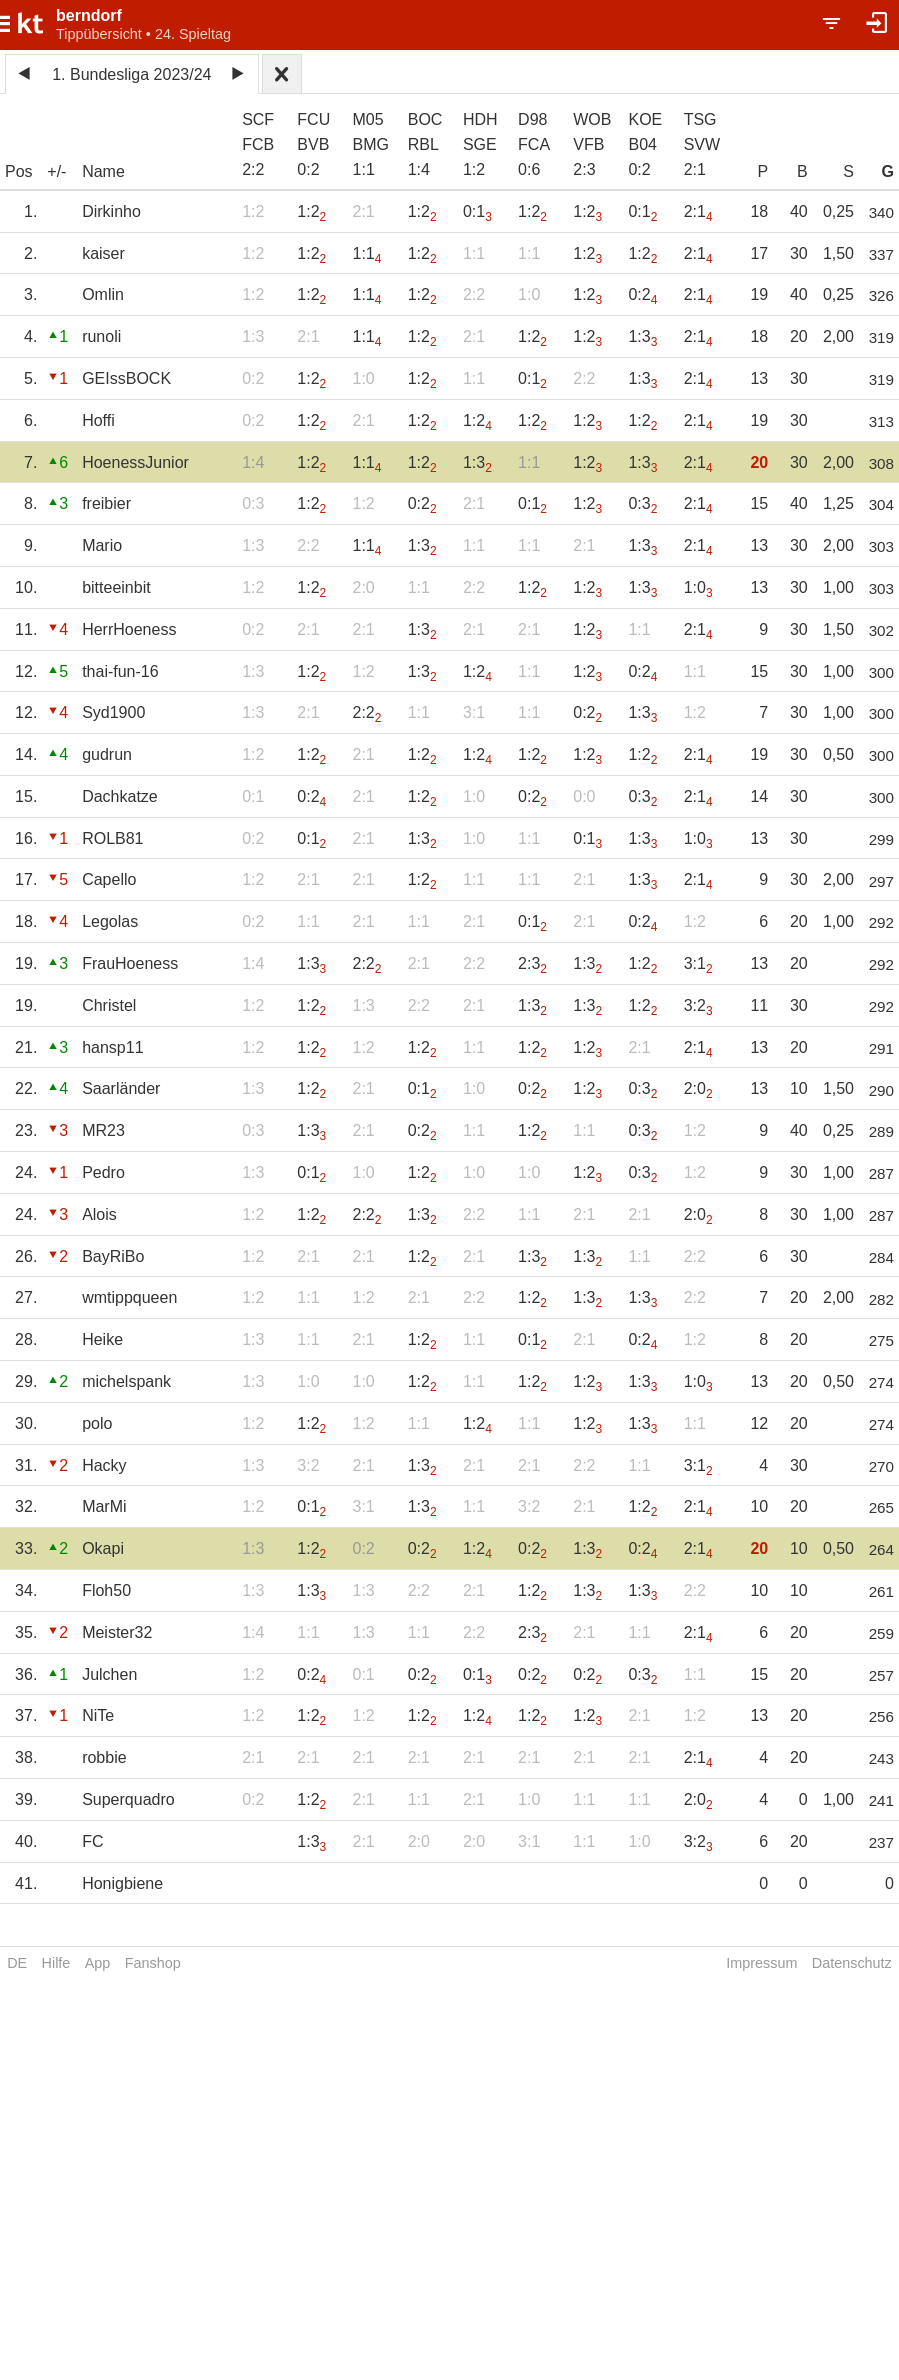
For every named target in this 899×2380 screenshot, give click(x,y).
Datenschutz (852, 1963)
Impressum (761, 1963)
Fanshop (153, 1963)
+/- (56, 171)
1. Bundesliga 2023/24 (131, 74)
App (98, 1963)
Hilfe (56, 1963)
